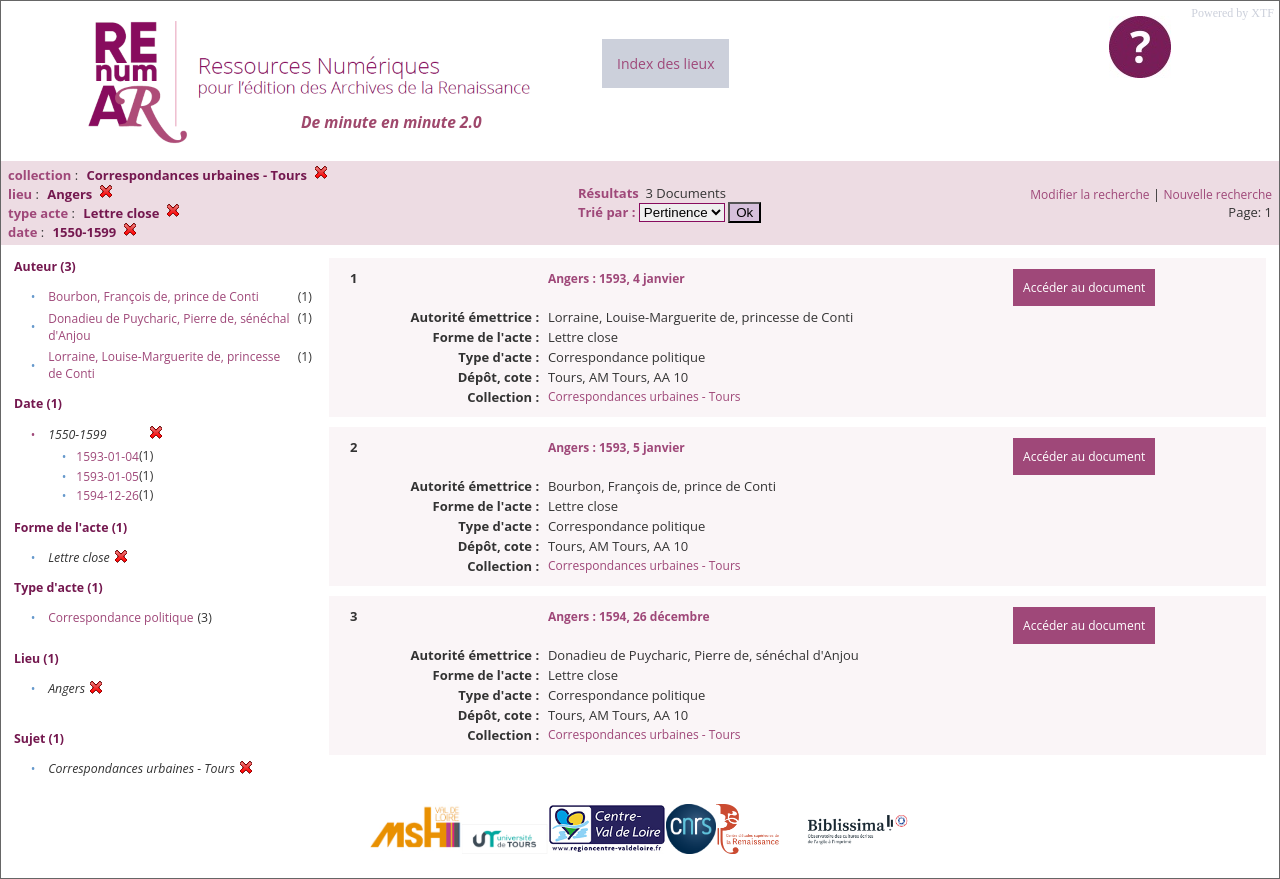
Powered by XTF (1232, 13)
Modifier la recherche (1089, 194)
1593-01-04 (107, 456)
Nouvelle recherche (1218, 194)
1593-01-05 (107, 476)
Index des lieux (665, 63)
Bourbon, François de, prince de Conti (153, 296)
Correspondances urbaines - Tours (644, 396)
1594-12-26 (107, 495)
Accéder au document (1084, 287)
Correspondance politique (120, 617)
